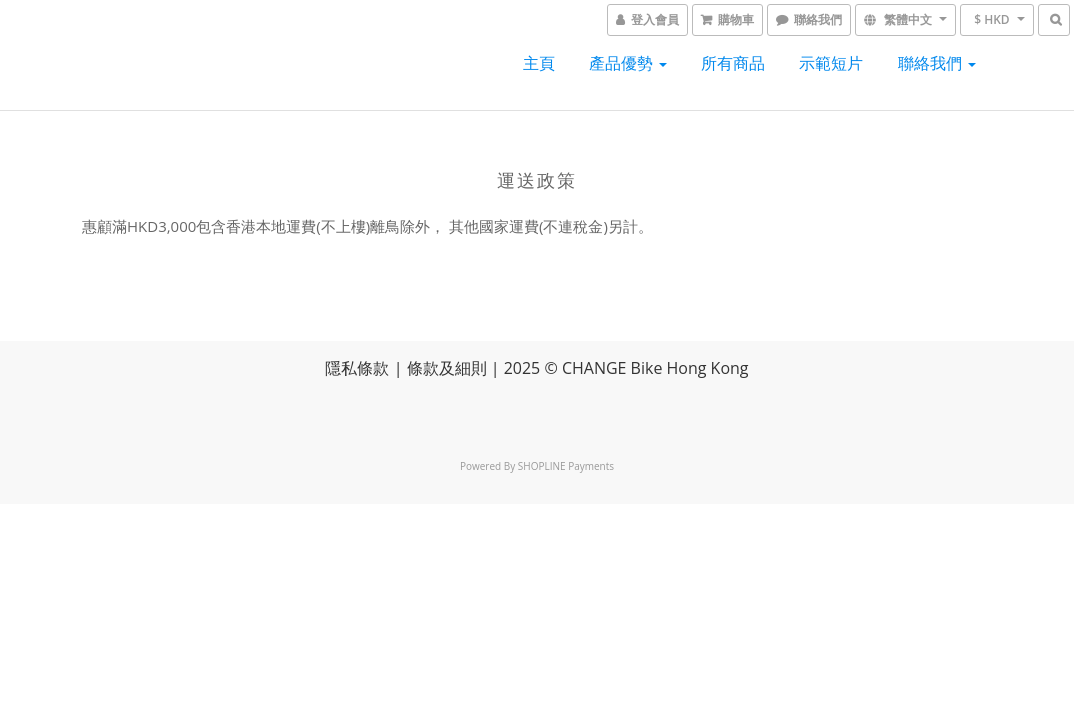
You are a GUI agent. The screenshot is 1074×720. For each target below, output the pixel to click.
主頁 (539, 63)
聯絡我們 (937, 63)
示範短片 (831, 63)
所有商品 (733, 63)
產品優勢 (628, 63)
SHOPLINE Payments (566, 466)
